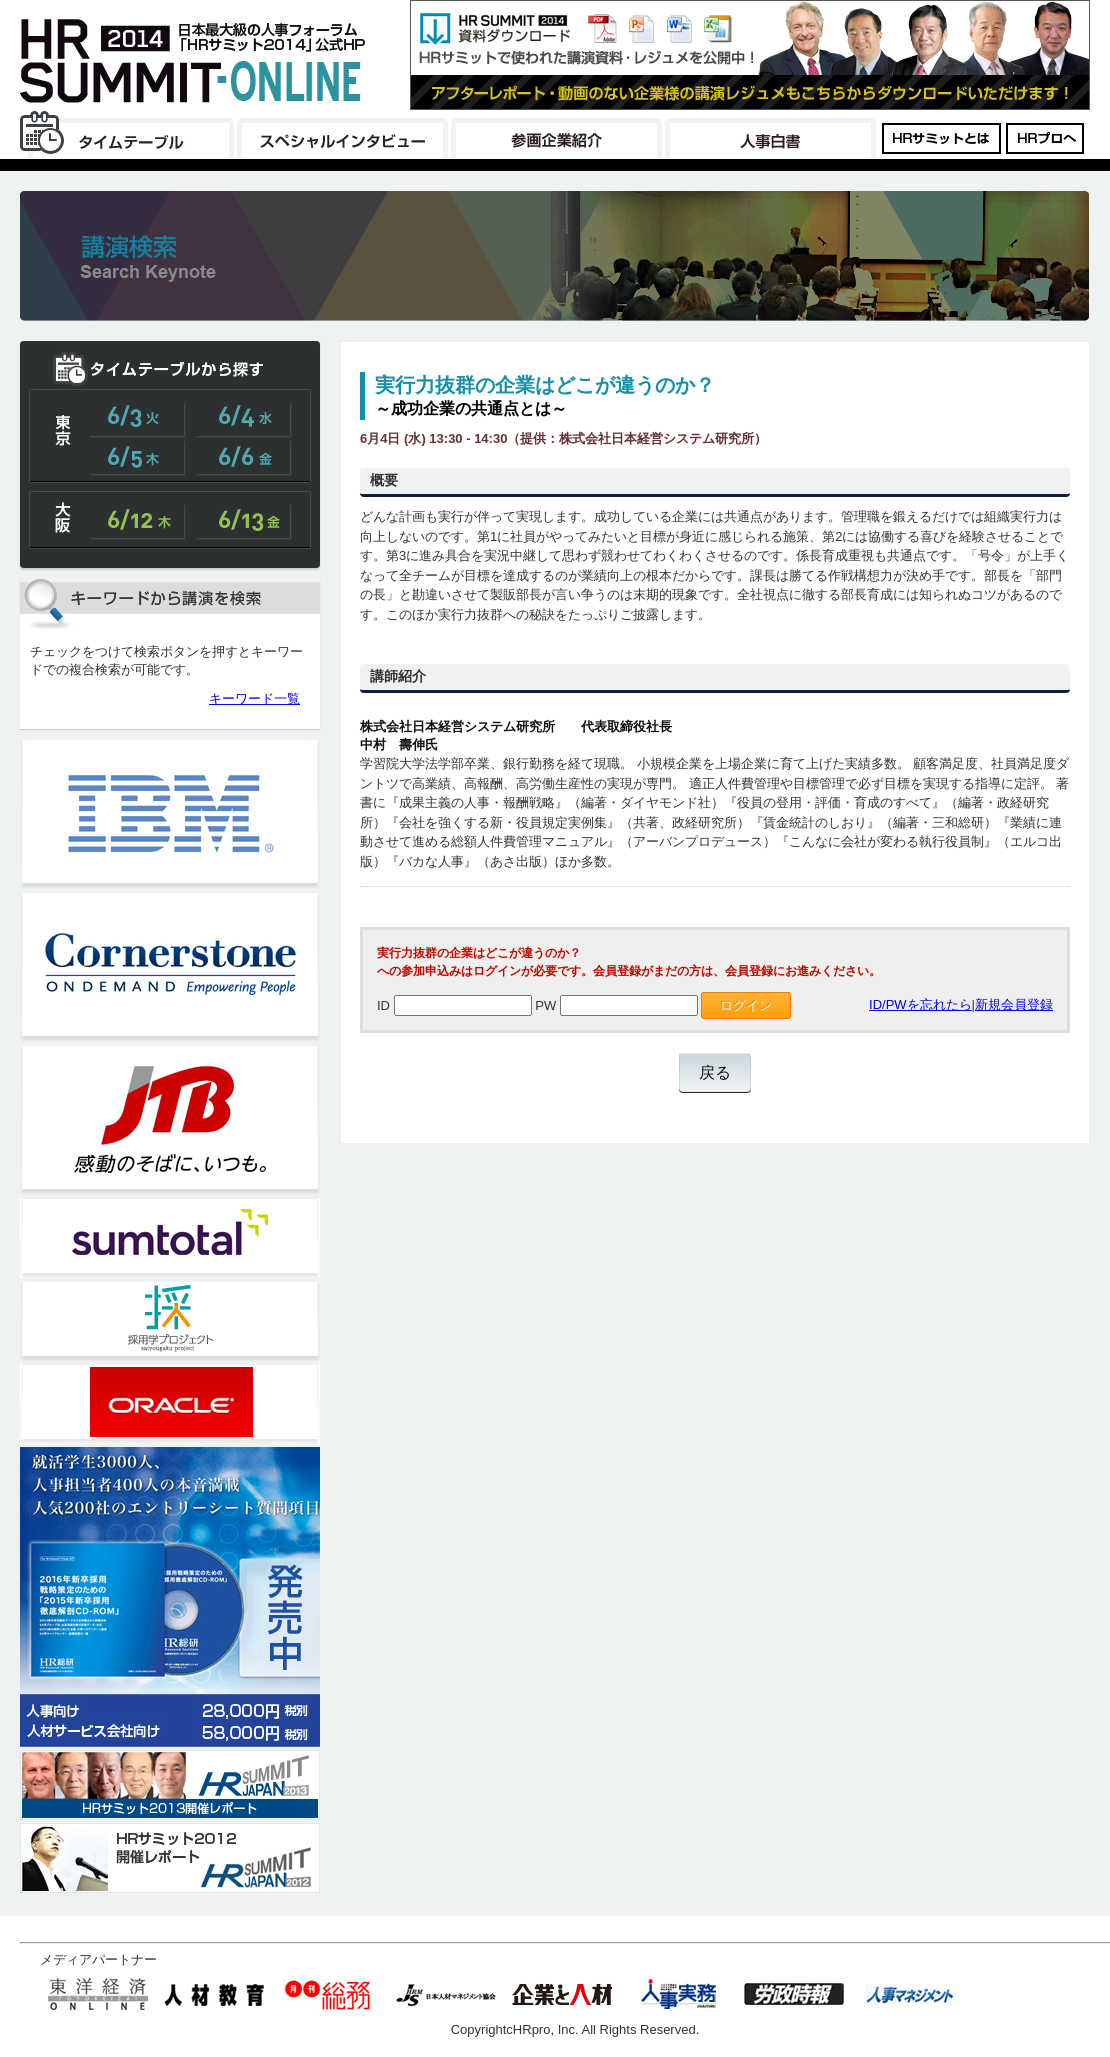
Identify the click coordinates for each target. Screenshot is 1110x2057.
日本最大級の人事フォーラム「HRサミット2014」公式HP (195, 60)
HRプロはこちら (1046, 136)
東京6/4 (244, 419)
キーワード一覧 (254, 698)
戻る (715, 1072)
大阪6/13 (244, 521)
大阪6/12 (138, 521)
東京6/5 (138, 457)
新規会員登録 (1014, 1004)
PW (545, 1005)
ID (383, 1005)
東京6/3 (138, 419)
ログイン (746, 1005)
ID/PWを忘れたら (920, 1004)
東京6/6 (244, 457)
